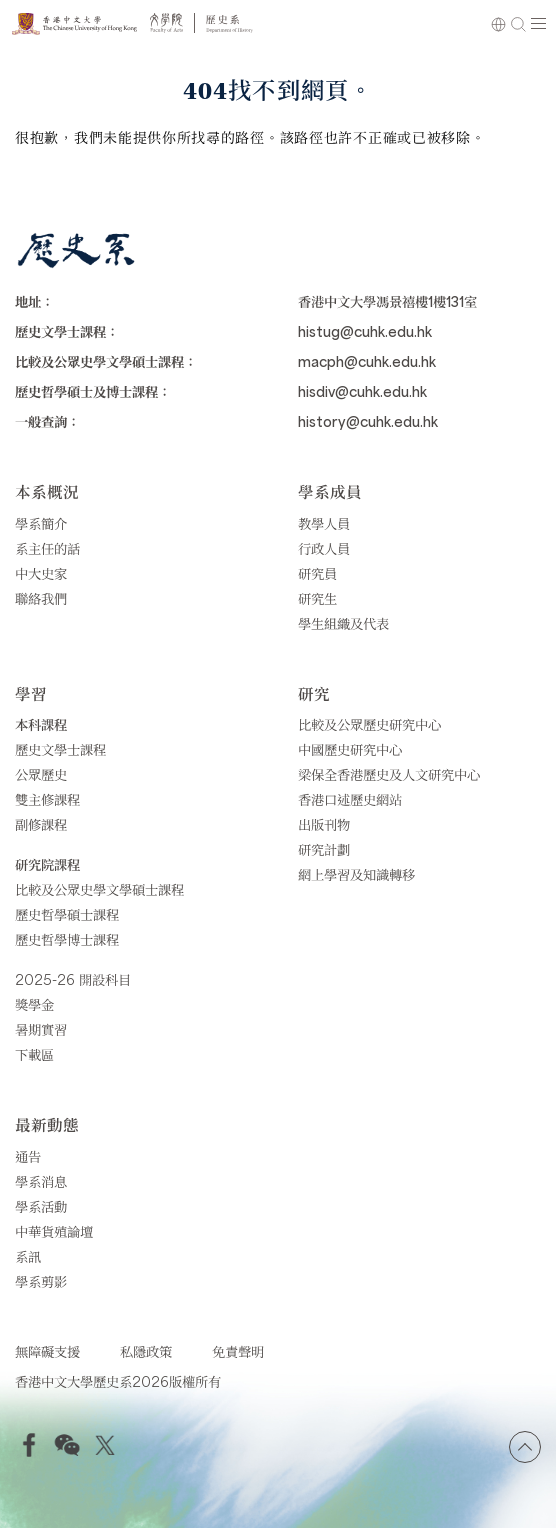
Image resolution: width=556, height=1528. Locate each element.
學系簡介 (41, 523)
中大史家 (41, 573)
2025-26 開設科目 (73, 979)
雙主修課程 (47, 799)
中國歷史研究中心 (350, 749)
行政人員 (324, 548)
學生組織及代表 (343, 623)
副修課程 (41, 824)
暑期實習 (41, 1029)
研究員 (317, 573)
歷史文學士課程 (60, 749)
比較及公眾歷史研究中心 (369, 724)
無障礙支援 (47, 1351)
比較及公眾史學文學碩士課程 (99, 889)
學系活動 (41, 1206)
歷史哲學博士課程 (67, 939)
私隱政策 (146, 1351)
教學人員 (324, 523)
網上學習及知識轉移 (356, 874)
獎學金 (34, 1004)
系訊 (28, 1256)
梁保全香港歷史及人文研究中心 (389, 774)
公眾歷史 (41, 774)
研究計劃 (324, 849)
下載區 (34, 1054)
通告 (28, 1156)
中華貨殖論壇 (54, 1231)
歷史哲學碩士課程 (67, 914)
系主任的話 (47, 548)
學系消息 (41, 1181)
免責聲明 (238, 1351)
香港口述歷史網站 (350, 799)
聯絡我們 (41, 598)
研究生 (317, 598)
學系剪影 (41, 1281)
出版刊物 (324, 824)
